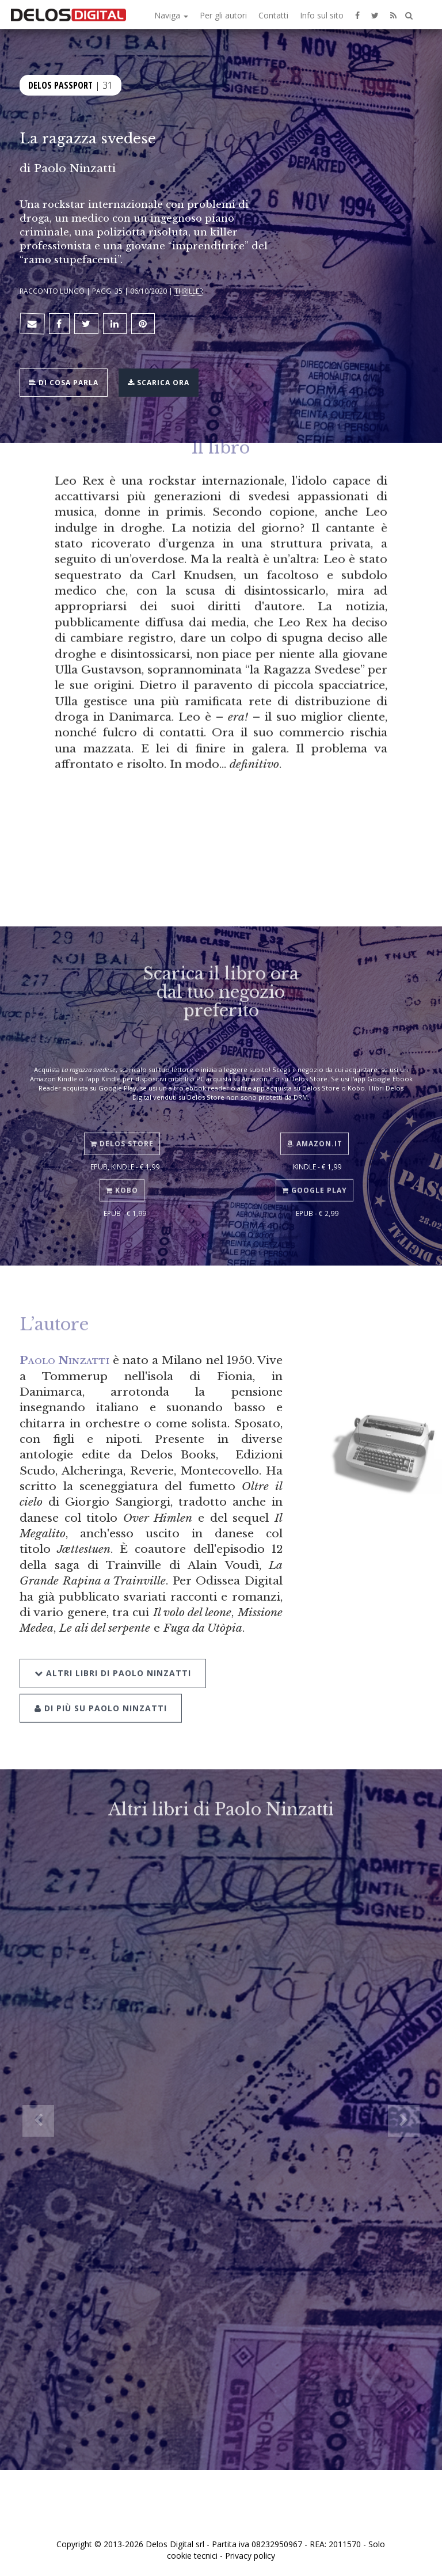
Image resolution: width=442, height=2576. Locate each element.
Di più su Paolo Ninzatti (101, 1688)
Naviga (171, 15)
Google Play (314, 1175)
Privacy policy (250, 2555)
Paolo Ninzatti (75, 168)
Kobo (122, 1175)
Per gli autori (223, 15)
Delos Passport (60, 85)
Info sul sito (322, 15)
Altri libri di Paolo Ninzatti (113, 1653)
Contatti (273, 15)
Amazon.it (314, 1129)
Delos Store (122, 1129)
